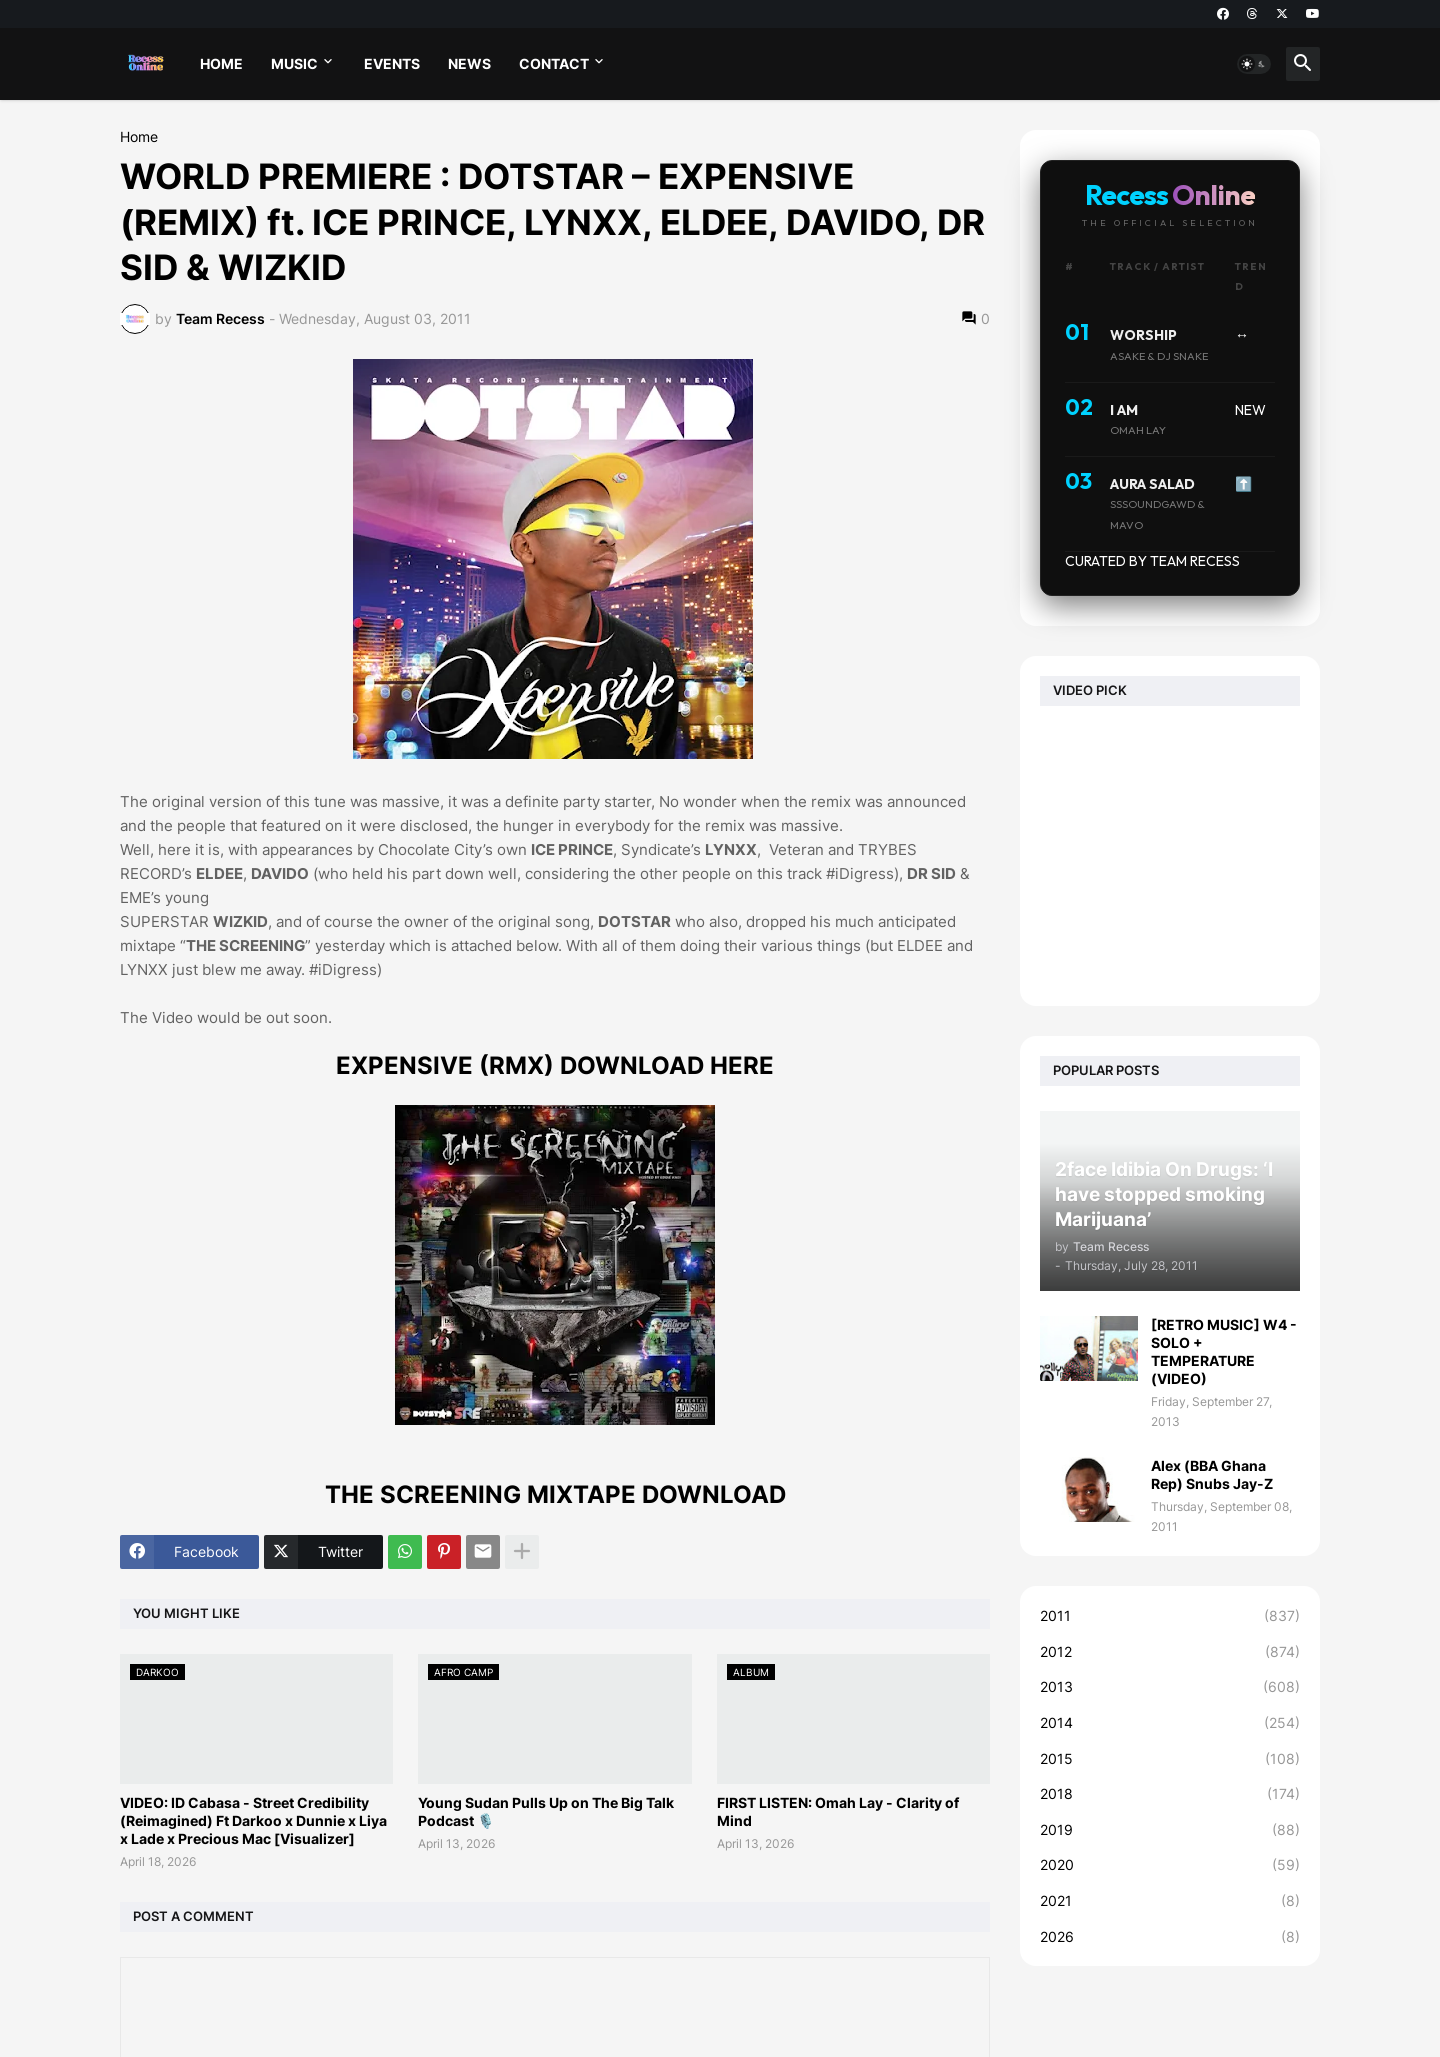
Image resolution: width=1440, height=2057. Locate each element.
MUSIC (294, 63)
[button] (1254, 64)
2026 (1170, 1937)
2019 (1170, 1830)
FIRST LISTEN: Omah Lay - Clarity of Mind (838, 1811)
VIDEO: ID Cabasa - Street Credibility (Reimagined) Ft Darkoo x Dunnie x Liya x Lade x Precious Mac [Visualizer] (253, 1820)
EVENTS (392, 63)
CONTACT (554, 63)
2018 (1170, 1794)
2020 (1170, 1865)
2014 (1170, 1723)
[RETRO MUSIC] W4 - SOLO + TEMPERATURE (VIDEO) (1224, 1352)
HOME (221, 63)
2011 (1170, 1616)
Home (139, 137)
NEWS (469, 63)
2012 (1170, 1652)
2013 (1170, 1687)
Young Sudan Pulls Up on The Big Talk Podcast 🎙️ (546, 1811)
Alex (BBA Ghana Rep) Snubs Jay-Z (1212, 1474)
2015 (1170, 1759)
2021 (1170, 1901)
